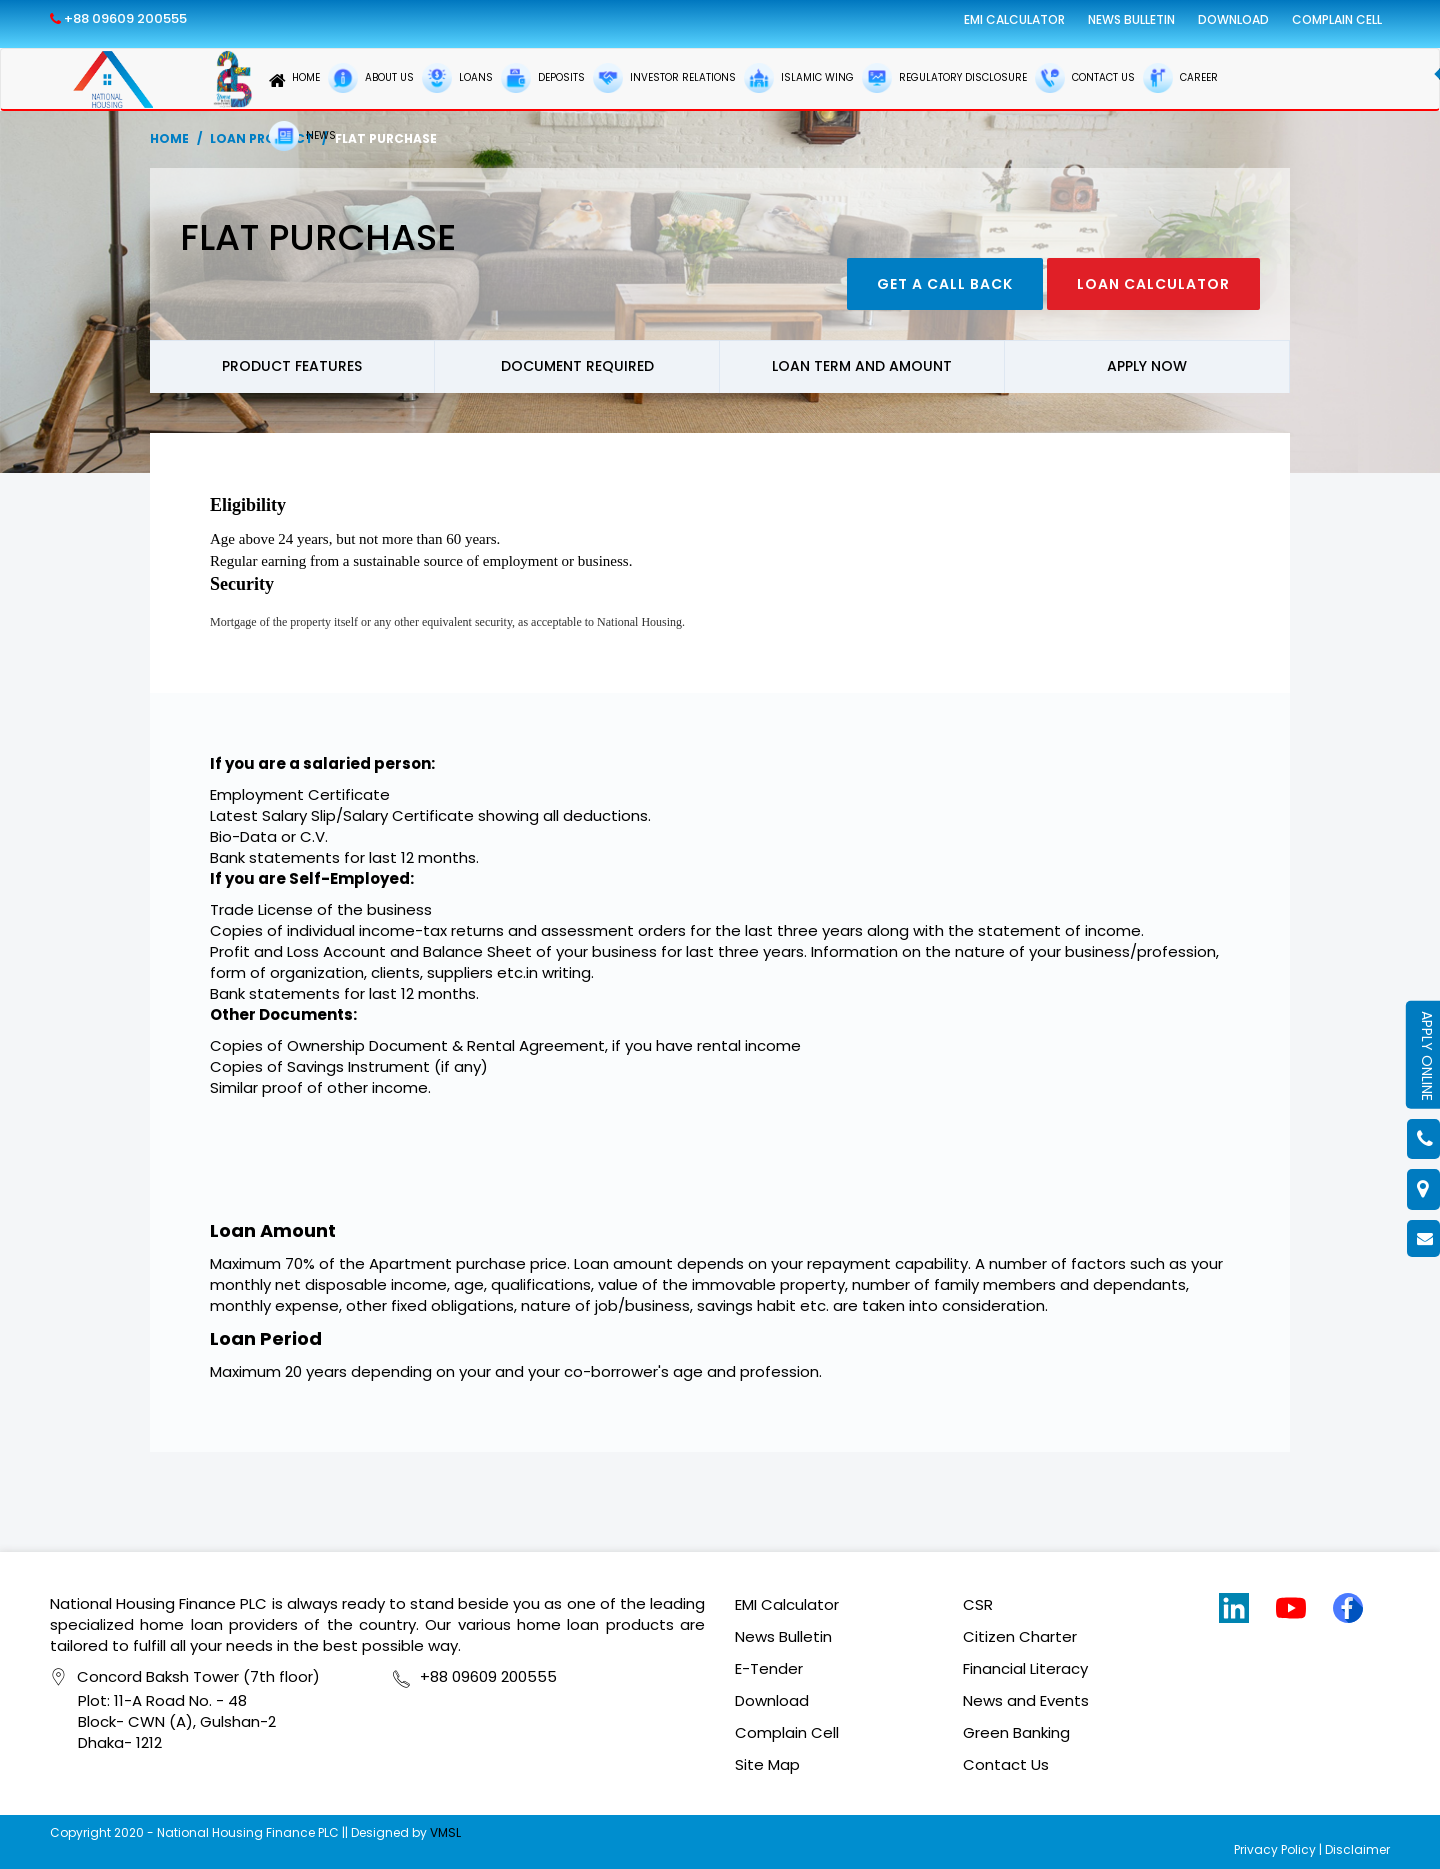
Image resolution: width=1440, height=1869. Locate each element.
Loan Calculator (1153, 284)
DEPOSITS (543, 78)
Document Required (577, 366)
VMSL (445, 1832)
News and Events (1026, 1700)
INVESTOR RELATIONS (664, 78)
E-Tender (769, 1668)
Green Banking (1016, 1732)
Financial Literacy (1025, 1668)
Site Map (767, 1764)
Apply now (1147, 366)
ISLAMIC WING (799, 78)
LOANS (457, 78)
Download (1233, 19)
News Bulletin (1131, 19)
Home (169, 138)
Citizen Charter (1020, 1636)
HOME (294, 80)
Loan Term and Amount (862, 366)
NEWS (302, 136)
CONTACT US (1085, 78)
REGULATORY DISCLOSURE (944, 78)
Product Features (292, 366)
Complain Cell (1337, 19)
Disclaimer (1357, 1849)
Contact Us (1006, 1764)
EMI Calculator (1014, 19)
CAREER (1180, 78)
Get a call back (945, 284)
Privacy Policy (1275, 1849)
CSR (978, 1604)
